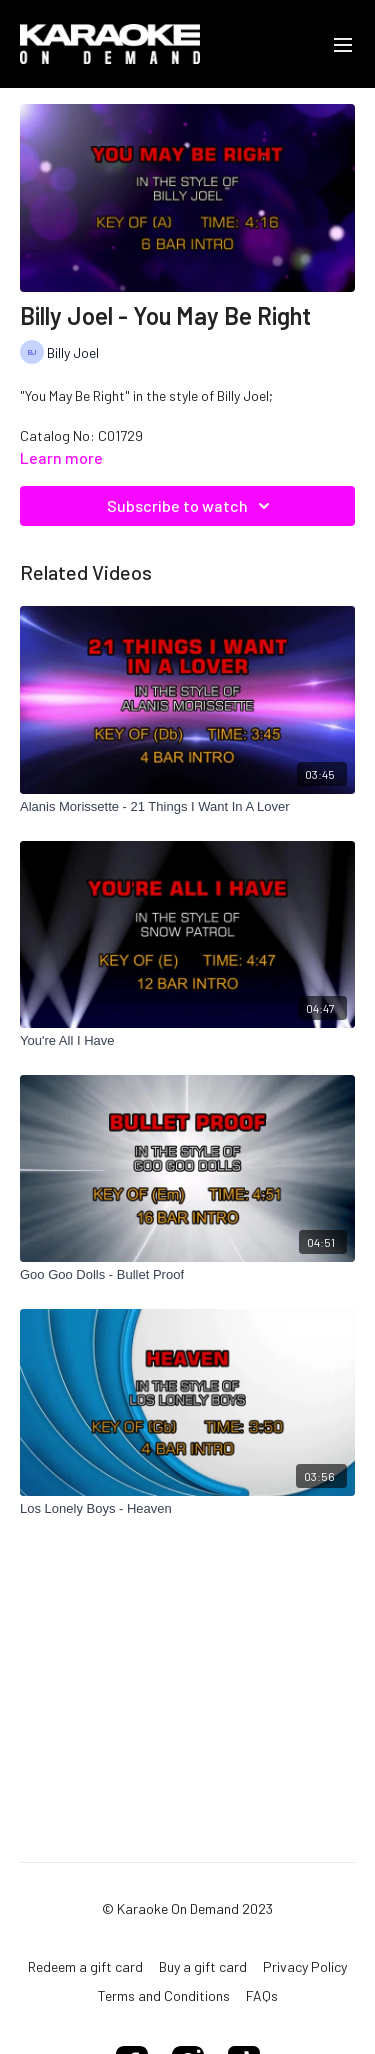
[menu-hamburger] (343, 44)
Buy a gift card (203, 1966)
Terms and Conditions (164, 1995)
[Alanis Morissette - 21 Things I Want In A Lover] (187, 807)
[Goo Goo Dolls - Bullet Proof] (187, 1275)
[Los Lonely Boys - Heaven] (187, 1509)
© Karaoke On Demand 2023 (187, 1909)
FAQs (262, 1995)
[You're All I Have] (187, 1041)
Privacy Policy (305, 1966)
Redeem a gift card (85, 1966)
